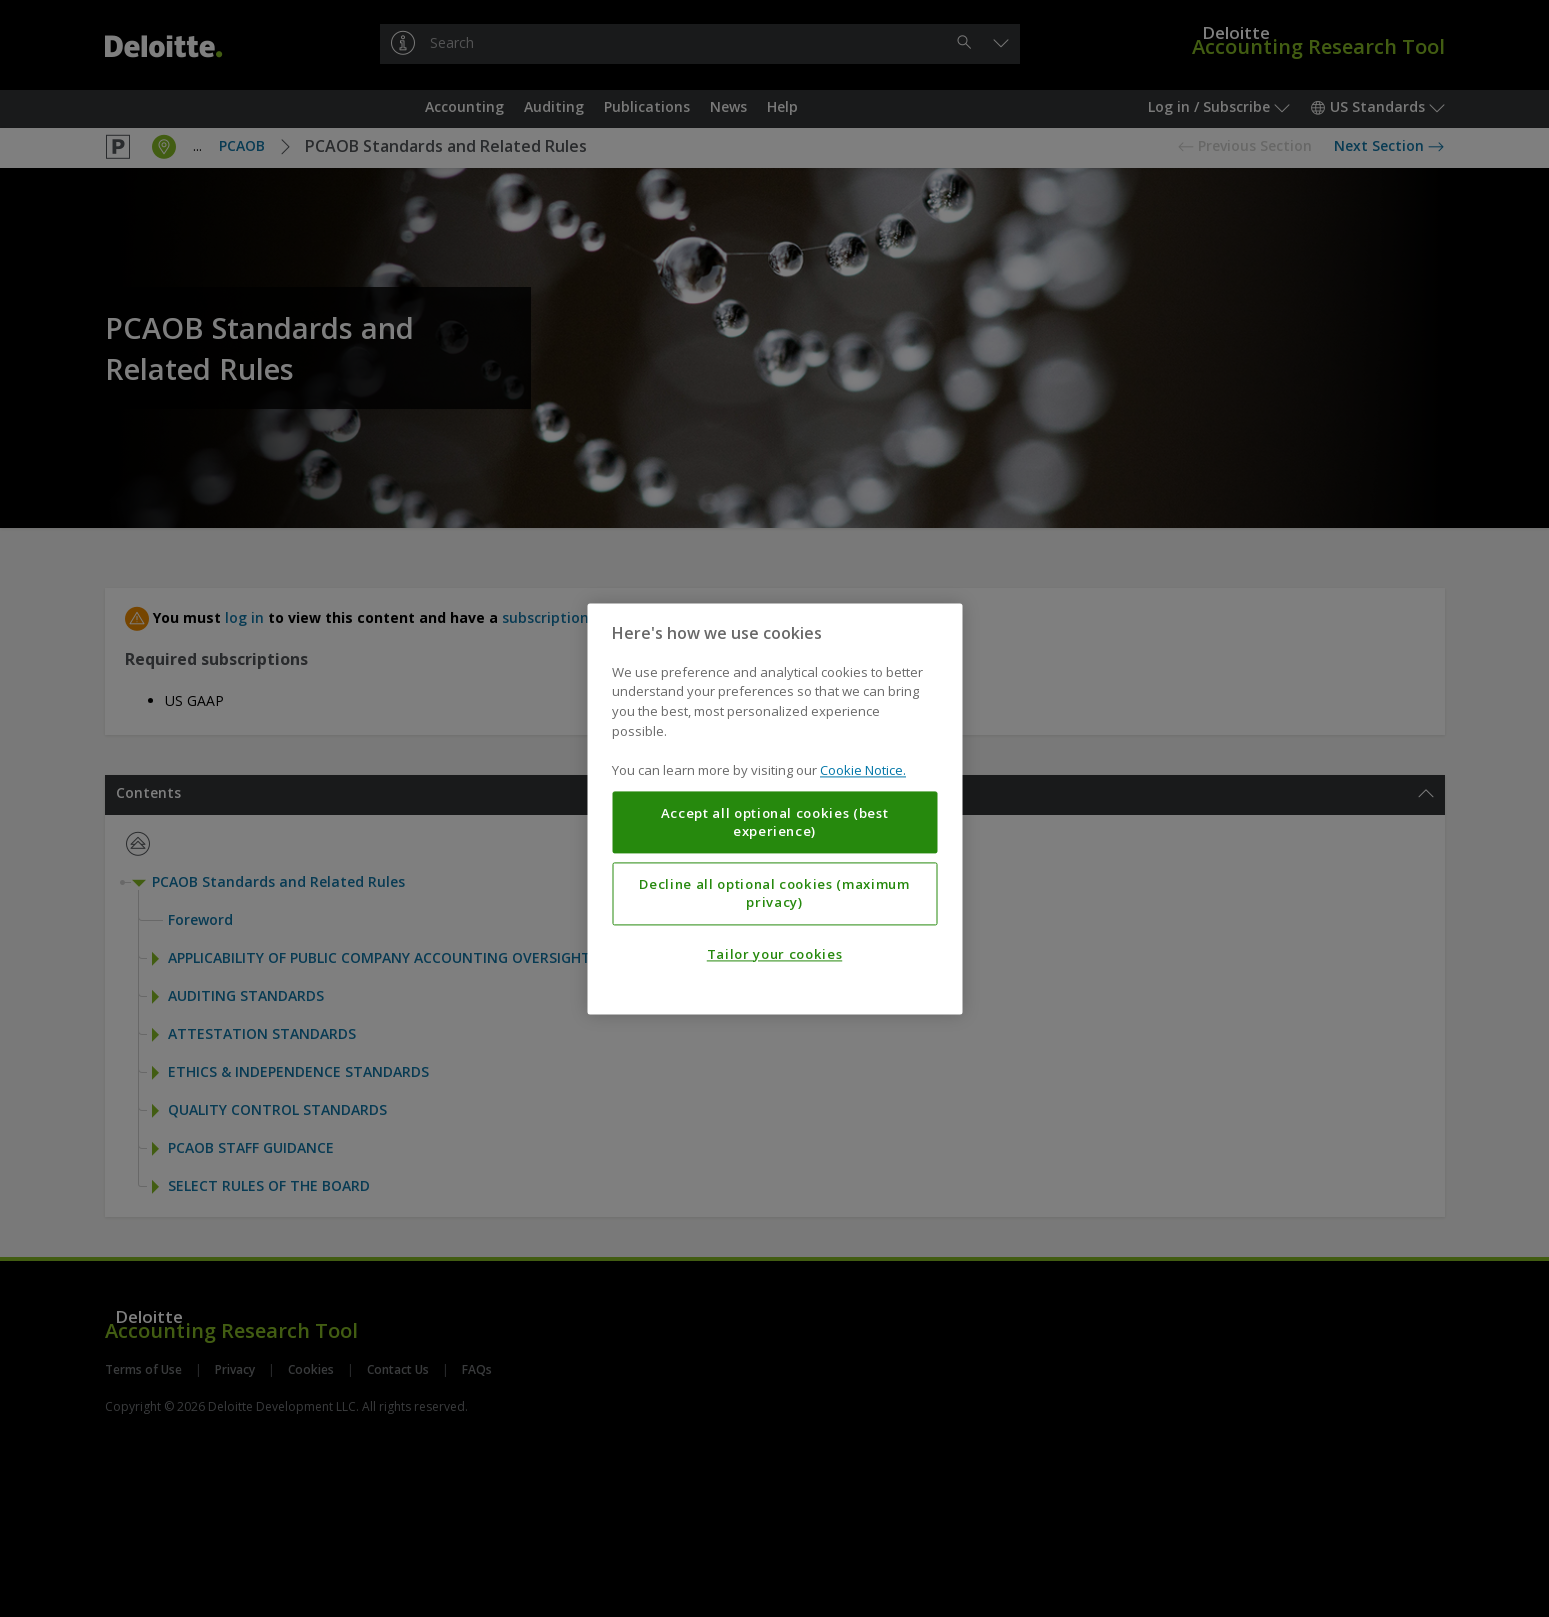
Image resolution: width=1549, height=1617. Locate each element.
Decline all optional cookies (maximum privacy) (774, 893)
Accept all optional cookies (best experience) (775, 822)
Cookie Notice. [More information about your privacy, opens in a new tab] (863, 770)
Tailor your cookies (774, 954)
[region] (774, 808)
